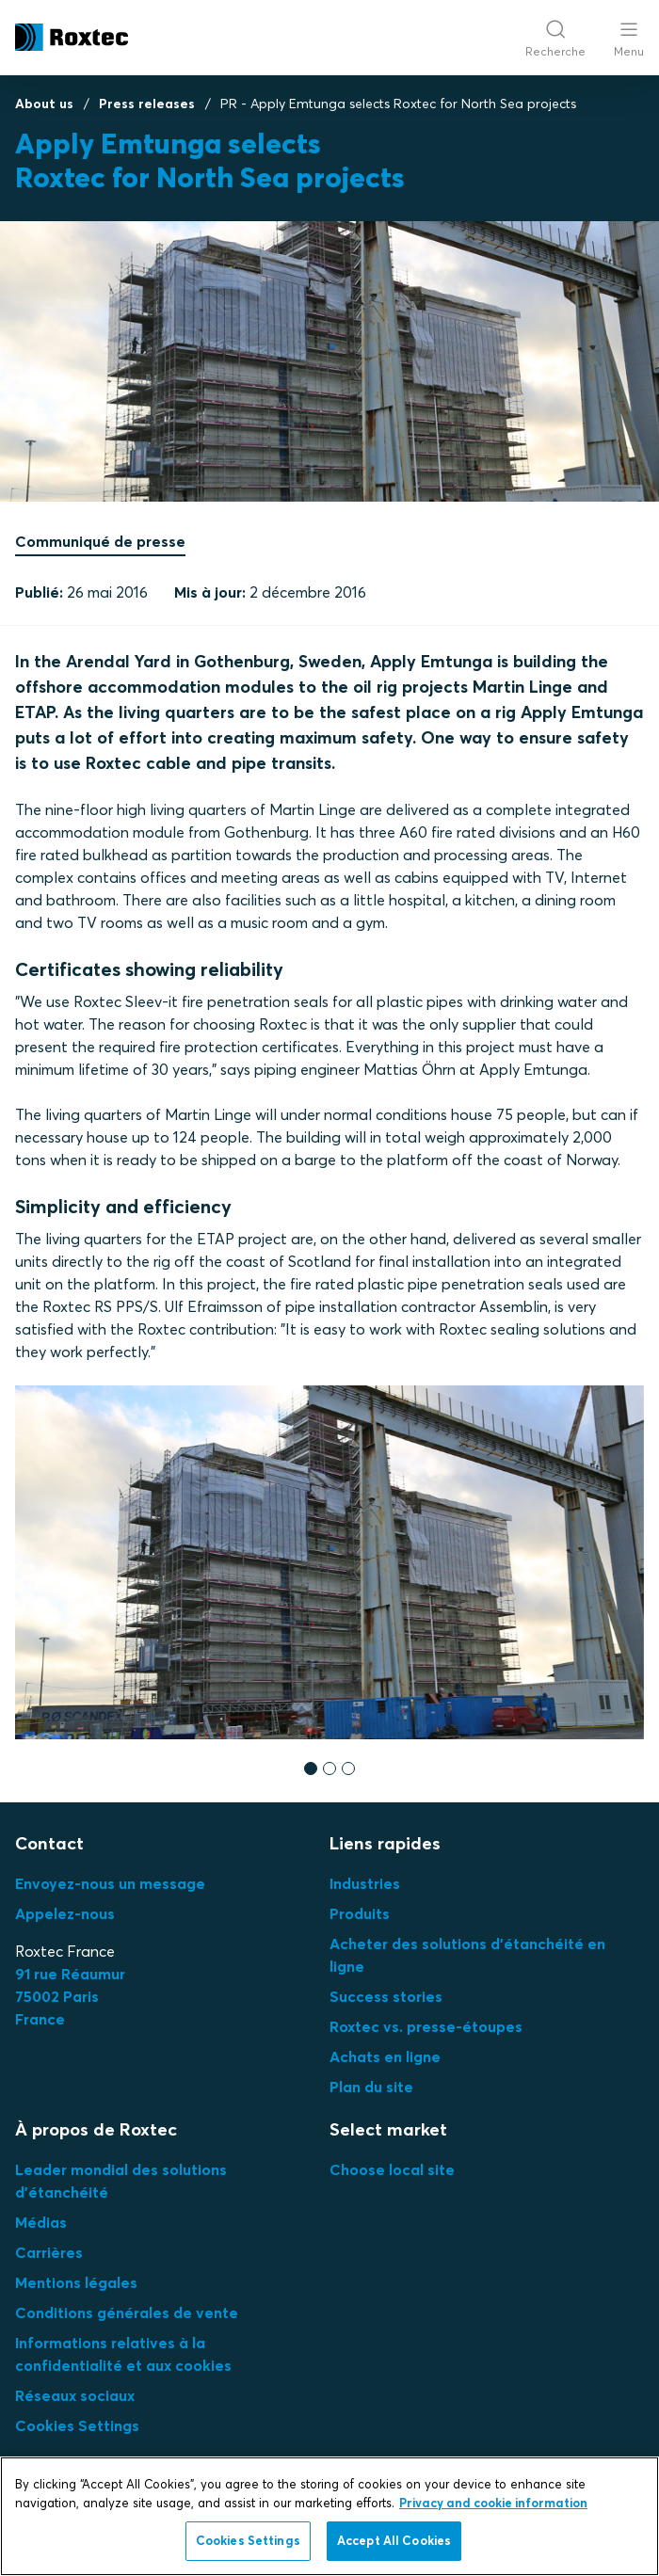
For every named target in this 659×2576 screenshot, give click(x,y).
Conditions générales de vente (126, 2312)
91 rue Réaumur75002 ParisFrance (70, 1996)
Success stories (386, 1996)
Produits (360, 1913)
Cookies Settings (77, 2425)
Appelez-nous (65, 1913)
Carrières (49, 2252)
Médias (41, 2222)
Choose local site (392, 2169)
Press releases (147, 103)
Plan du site (371, 2086)
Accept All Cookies (394, 2540)
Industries (365, 1883)
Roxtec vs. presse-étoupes (426, 2026)
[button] (310, 1767)
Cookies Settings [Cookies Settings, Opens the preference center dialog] (248, 2540)
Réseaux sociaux (75, 2395)
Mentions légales (76, 2282)
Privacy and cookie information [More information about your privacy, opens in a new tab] (493, 2502)
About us (44, 103)
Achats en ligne (385, 2056)
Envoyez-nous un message (110, 1883)
